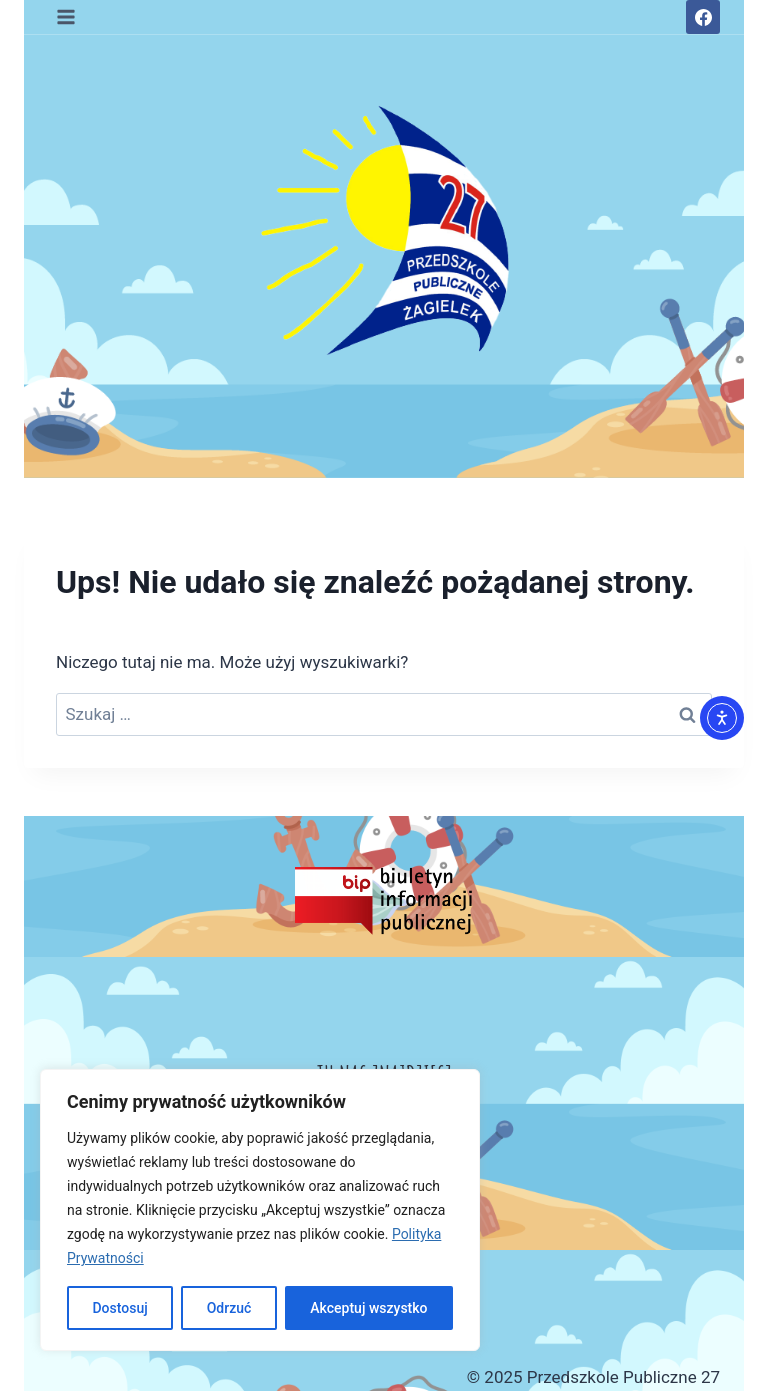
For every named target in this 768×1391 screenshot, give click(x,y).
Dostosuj (119, 1308)
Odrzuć (229, 1308)
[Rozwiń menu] (66, 16)
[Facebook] (703, 17)
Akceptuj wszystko (368, 1308)
